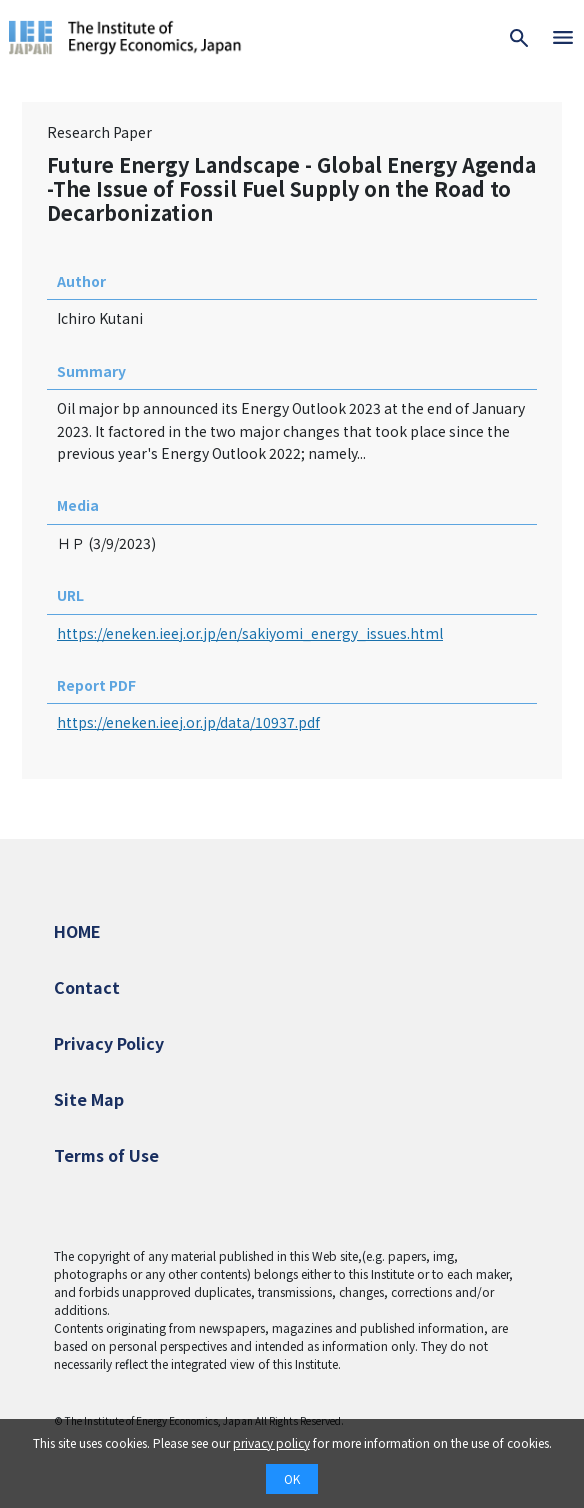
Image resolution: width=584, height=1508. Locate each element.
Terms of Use (106, 1155)
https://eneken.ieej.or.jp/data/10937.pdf (188, 722)
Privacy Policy (109, 1043)
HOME (77, 931)
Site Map (89, 1099)
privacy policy (271, 1442)
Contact (87, 987)
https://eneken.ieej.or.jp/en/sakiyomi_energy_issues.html (250, 633)
